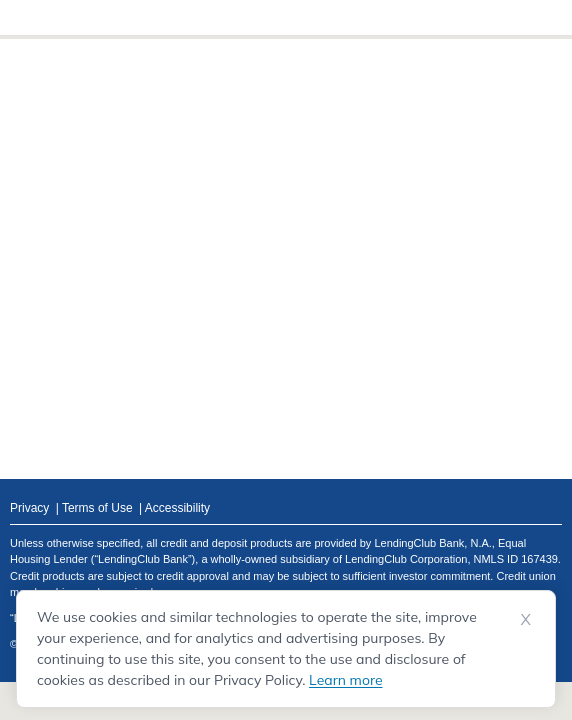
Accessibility (177, 508)
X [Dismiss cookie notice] (526, 619)
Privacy (29, 508)
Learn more (345, 680)
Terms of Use (97, 508)
